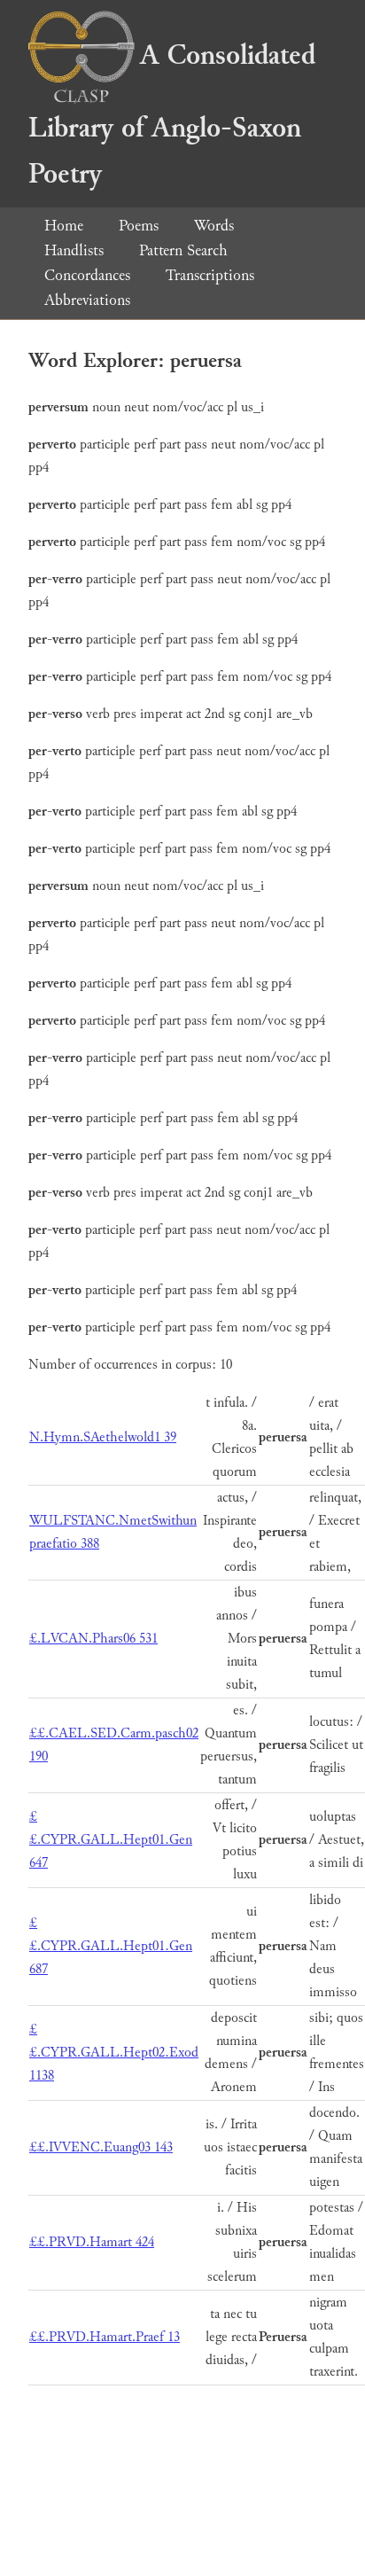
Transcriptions (210, 275)
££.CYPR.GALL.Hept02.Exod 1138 (113, 2052)
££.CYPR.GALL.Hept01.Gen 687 (110, 1946)
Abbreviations (87, 300)
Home (63, 226)
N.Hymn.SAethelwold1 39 (102, 1437)
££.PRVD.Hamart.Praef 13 (104, 2337)
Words (214, 226)
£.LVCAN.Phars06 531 (93, 1638)
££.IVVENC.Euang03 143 (101, 2147)
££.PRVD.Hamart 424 (91, 2242)
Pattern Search (183, 250)
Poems (139, 226)
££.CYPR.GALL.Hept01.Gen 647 (110, 1840)
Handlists (74, 250)
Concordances (87, 275)
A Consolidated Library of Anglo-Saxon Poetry (171, 115)
